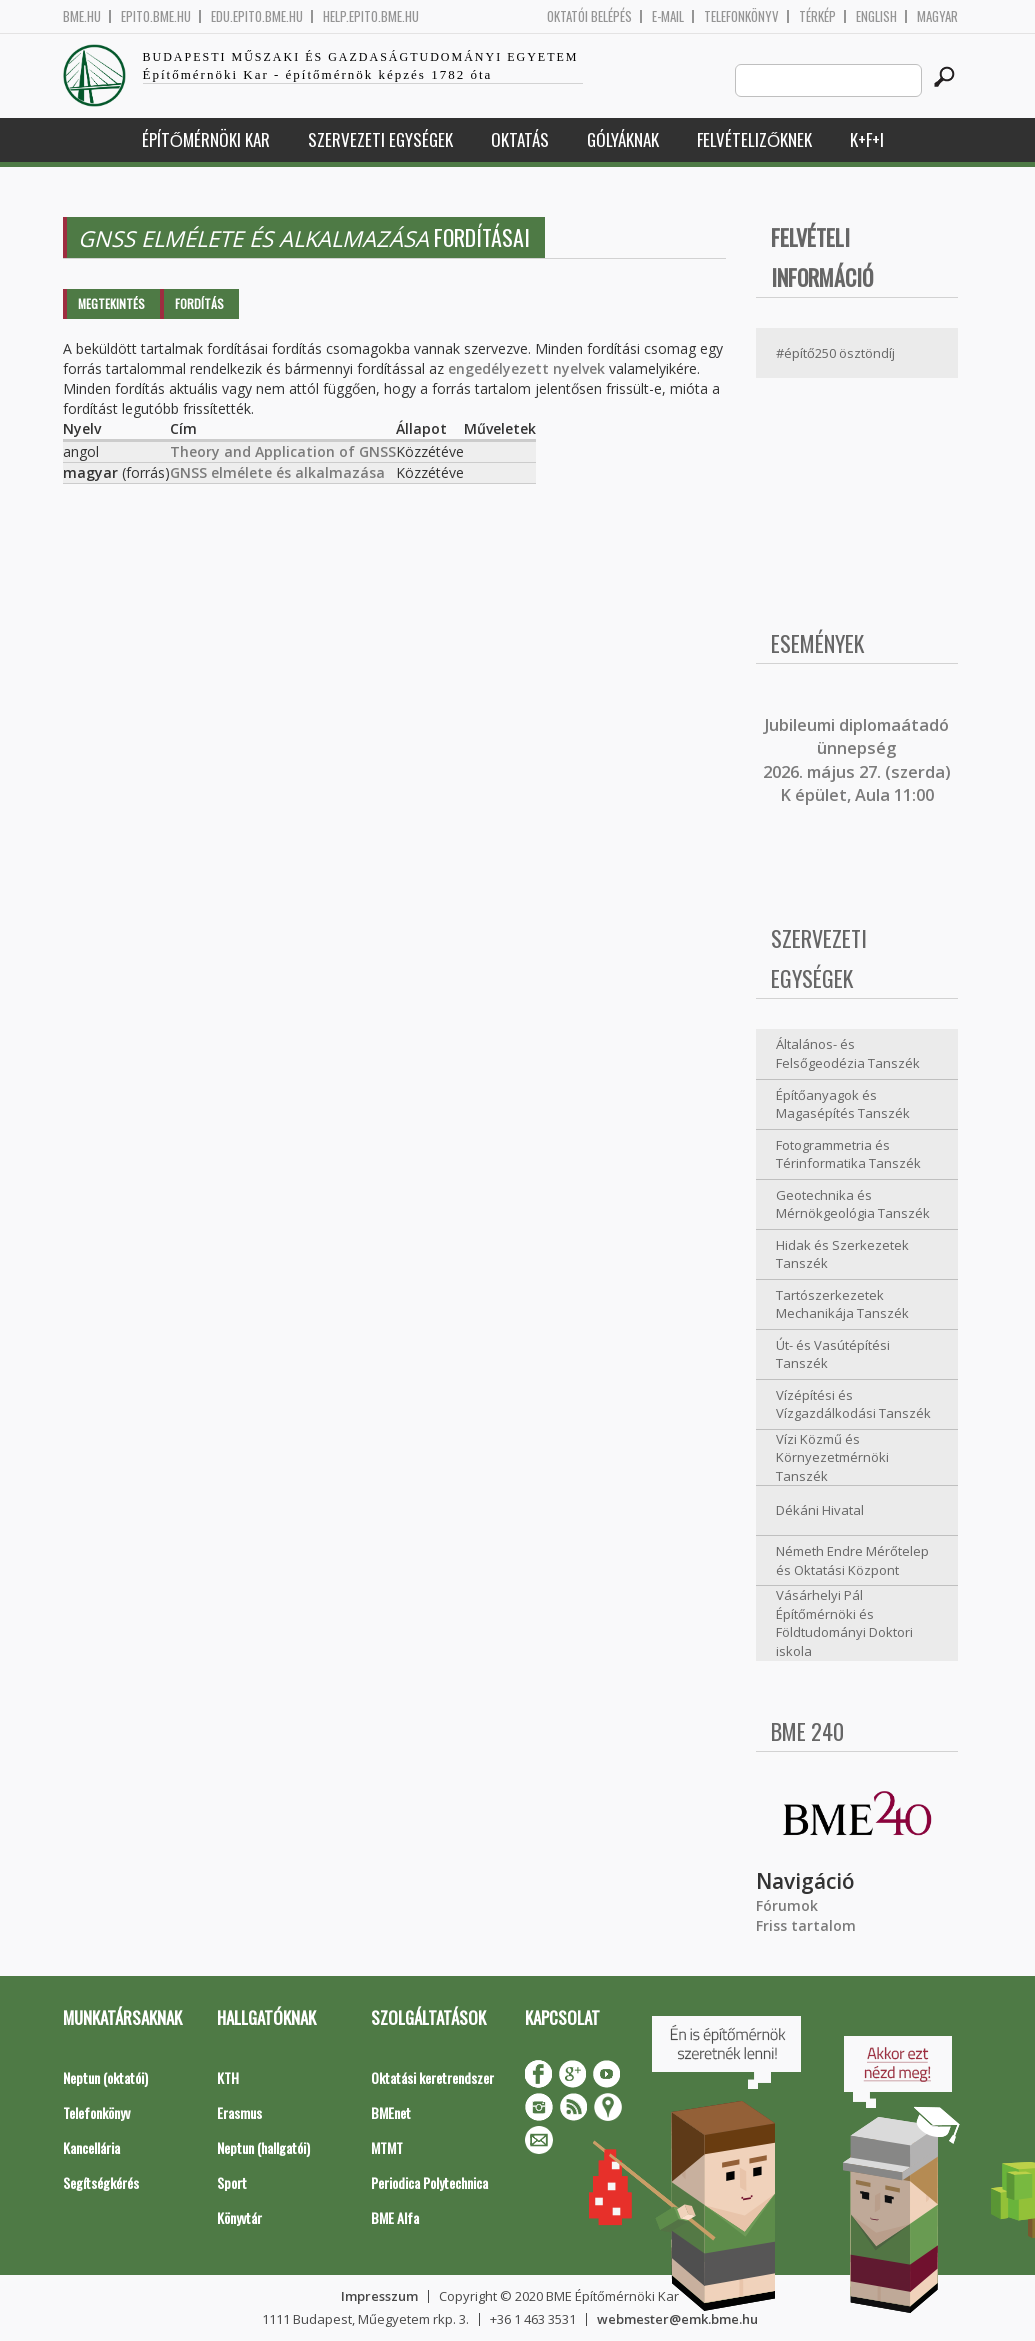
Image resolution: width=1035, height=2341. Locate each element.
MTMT (387, 2147)
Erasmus (239, 2112)
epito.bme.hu (156, 16)
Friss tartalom (806, 1925)
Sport (232, 2182)
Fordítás (199, 303)
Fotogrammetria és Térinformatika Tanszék (848, 1154)
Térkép (817, 16)
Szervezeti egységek (380, 139)
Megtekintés (111, 303)
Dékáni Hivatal (820, 1510)
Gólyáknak (623, 139)
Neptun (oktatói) (105, 2077)
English (876, 16)
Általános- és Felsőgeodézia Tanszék (848, 1053)
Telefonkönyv (741, 16)
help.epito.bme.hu (371, 16)
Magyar (937, 16)
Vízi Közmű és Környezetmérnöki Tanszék (832, 1457)
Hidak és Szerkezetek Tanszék (842, 1254)
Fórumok (787, 1905)
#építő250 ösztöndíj (835, 353)
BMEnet (391, 2112)
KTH (228, 2077)
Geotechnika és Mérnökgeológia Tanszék (853, 1204)
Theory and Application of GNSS (283, 451)
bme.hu (82, 16)
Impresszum (379, 2296)
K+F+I (867, 139)
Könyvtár (239, 2217)
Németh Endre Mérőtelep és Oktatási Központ (852, 1560)
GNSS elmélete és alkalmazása (277, 472)
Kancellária (91, 2147)
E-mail (668, 16)
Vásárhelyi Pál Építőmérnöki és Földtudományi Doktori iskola (844, 1623)
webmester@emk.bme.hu (677, 2319)
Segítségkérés (101, 2182)
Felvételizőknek (754, 139)
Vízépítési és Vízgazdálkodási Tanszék (853, 1404)
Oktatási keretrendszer (432, 2077)
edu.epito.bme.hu (257, 16)
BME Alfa (395, 2217)
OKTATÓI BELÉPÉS (589, 16)
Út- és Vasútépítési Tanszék (833, 1354)
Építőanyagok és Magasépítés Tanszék (843, 1104)
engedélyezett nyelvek (526, 368)
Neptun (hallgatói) (263, 2147)
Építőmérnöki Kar (206, 139)
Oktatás (520, 139)
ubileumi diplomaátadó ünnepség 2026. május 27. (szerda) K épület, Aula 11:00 (857, 760)
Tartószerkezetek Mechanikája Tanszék (842, 1304)
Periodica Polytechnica (429, 2182)
